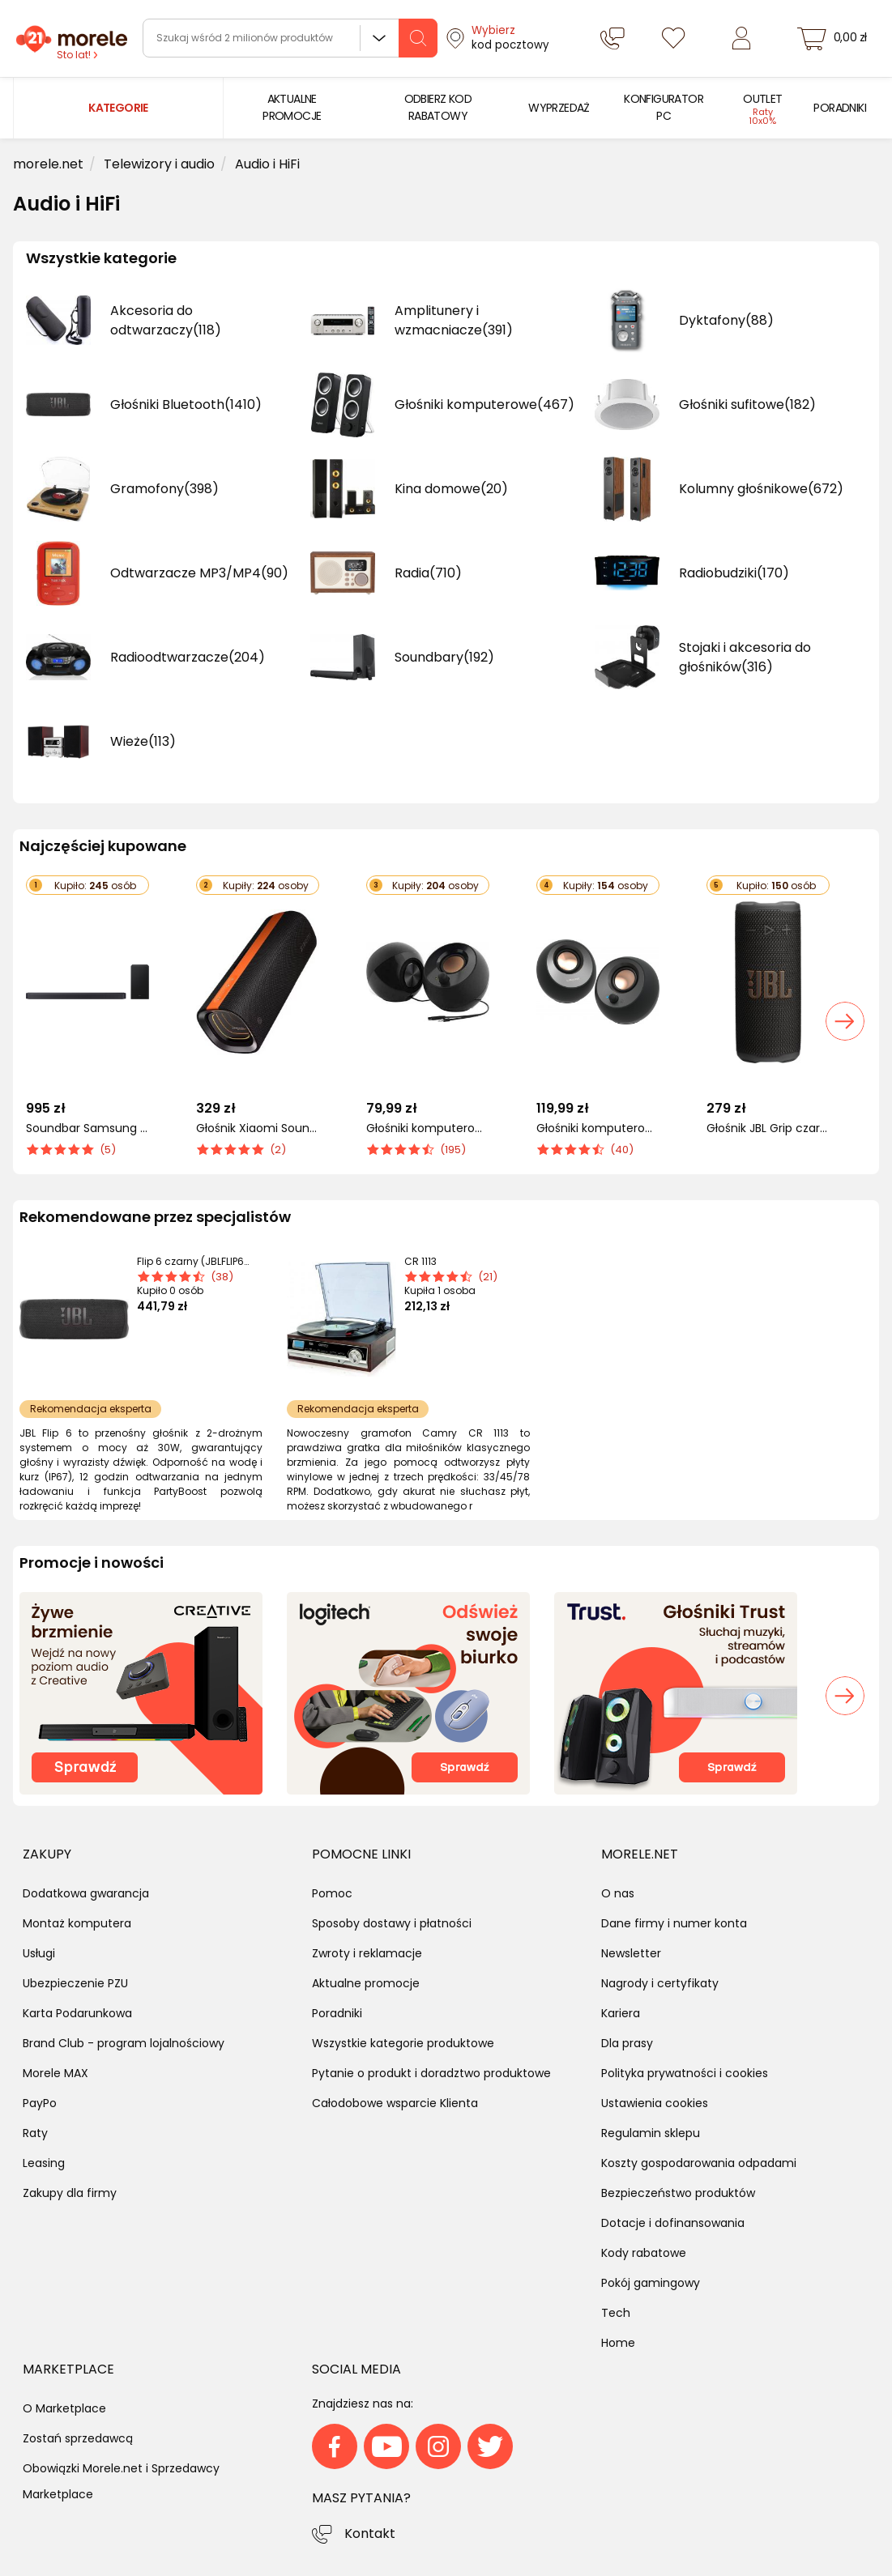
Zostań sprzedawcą (78, 2438)
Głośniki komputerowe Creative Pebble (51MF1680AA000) (427, 1128)
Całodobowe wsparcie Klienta (395, 2103)
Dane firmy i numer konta (674, 1923)
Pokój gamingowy (650, 2283)
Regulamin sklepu (650, 2133)
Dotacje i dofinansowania (673, 2223)
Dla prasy (627, 2043)
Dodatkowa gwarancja (86, 1893)
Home (618, 2343)
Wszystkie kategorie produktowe (403, 2043)
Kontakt (369, 2533)
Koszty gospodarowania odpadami (698, 2163)
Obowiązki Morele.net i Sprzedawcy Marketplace (121, 2481)
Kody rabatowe (643, 2253)
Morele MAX (55, 2073)
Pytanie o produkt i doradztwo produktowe (431, 2073)
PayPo (40, 2103)
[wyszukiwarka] (290, 38)
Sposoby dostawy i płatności (392, 1923)
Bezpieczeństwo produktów (678, 2193)
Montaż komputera (77, 1923)
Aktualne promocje (366, 1983)
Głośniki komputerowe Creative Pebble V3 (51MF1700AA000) (597, 1128)
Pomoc (332, 1893)
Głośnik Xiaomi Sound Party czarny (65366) (257, 1128)
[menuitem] (292, 108)
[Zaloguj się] (741, 38)
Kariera (620, 2013)
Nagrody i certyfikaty (660, 1983)
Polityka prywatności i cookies (684, 2073)
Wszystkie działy (379, 38)
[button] (845, 1021)
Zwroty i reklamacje (367, 1953)
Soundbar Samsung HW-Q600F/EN (87, 1128)
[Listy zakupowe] (673, 38)
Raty (35, 2133)
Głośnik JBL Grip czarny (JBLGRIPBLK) (768, 1128)
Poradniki (337, 2013)
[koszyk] (834, 38)
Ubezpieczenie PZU (75, 1983)
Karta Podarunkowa (77, 2013)
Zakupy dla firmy (70, 2193)
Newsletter (631, 1953)
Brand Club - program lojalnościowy (123, 2043)
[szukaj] (418, 38)
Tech (615, 2313)
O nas (617, 1893)
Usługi (39, 1953)
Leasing (44, 2163)
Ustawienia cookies (654, 2103)
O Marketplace (64, 2408)
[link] (292, 108)
